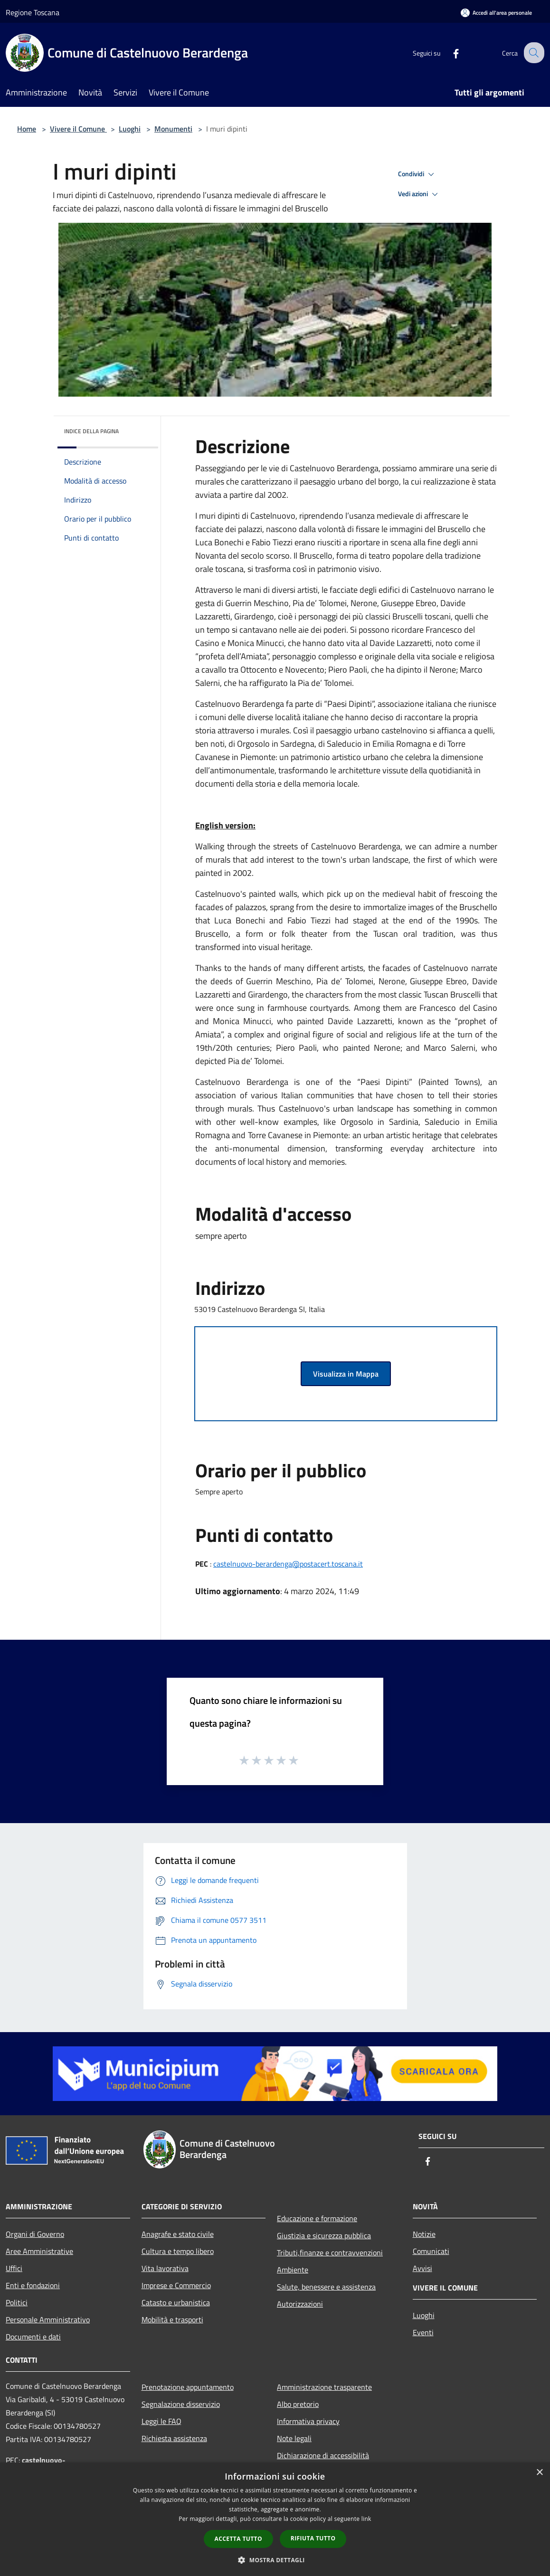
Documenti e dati (33, 2336)
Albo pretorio (298, 2404)
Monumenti (173, 128)
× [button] (539, 2472)
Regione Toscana (32, 12)
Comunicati (431, 2251)
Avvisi (422, 2268)
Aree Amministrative (39, 2251)
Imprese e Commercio (176, 2285)
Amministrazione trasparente (324, 2387)
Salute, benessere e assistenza (326, 2286)
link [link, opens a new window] (366, 2519)
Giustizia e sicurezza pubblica (324, 2235)
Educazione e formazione (317, 2218)
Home (26, 128)
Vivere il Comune (78, 128)
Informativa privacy (308, 2421)
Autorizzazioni (300, 2304)
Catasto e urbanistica (176, 2302)
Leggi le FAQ (161, 2421)
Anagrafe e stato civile (178, 2234)
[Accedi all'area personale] (496, 12)
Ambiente (292, 2269)
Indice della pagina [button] (91, 431)
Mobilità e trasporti (172, 2319)
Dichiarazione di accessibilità (323, 2455)
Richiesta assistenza (174, 2438)
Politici (17, 2302)
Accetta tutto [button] (238, 2539)
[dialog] (275, 2519)
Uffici (14, 2268)
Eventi (423, 2332)
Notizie (424, 2234)
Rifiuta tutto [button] (313, 2538)
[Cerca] (533, 52)
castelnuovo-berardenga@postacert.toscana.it (288, 1563)
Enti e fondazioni (33, 2285)
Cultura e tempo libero (178, 2251)
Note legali (294, 2438)
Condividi (417, 174)
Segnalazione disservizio (181, 2404)
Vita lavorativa (165, 2268)
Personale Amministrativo (48, 2319)
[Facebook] (448, 52)
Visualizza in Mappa (346, 1373)
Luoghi (130, 128)
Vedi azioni (419, 194)
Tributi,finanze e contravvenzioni (330, 2252)
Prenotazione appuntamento (188, 2387)
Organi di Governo (35, 2234)
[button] (275, 2560)
